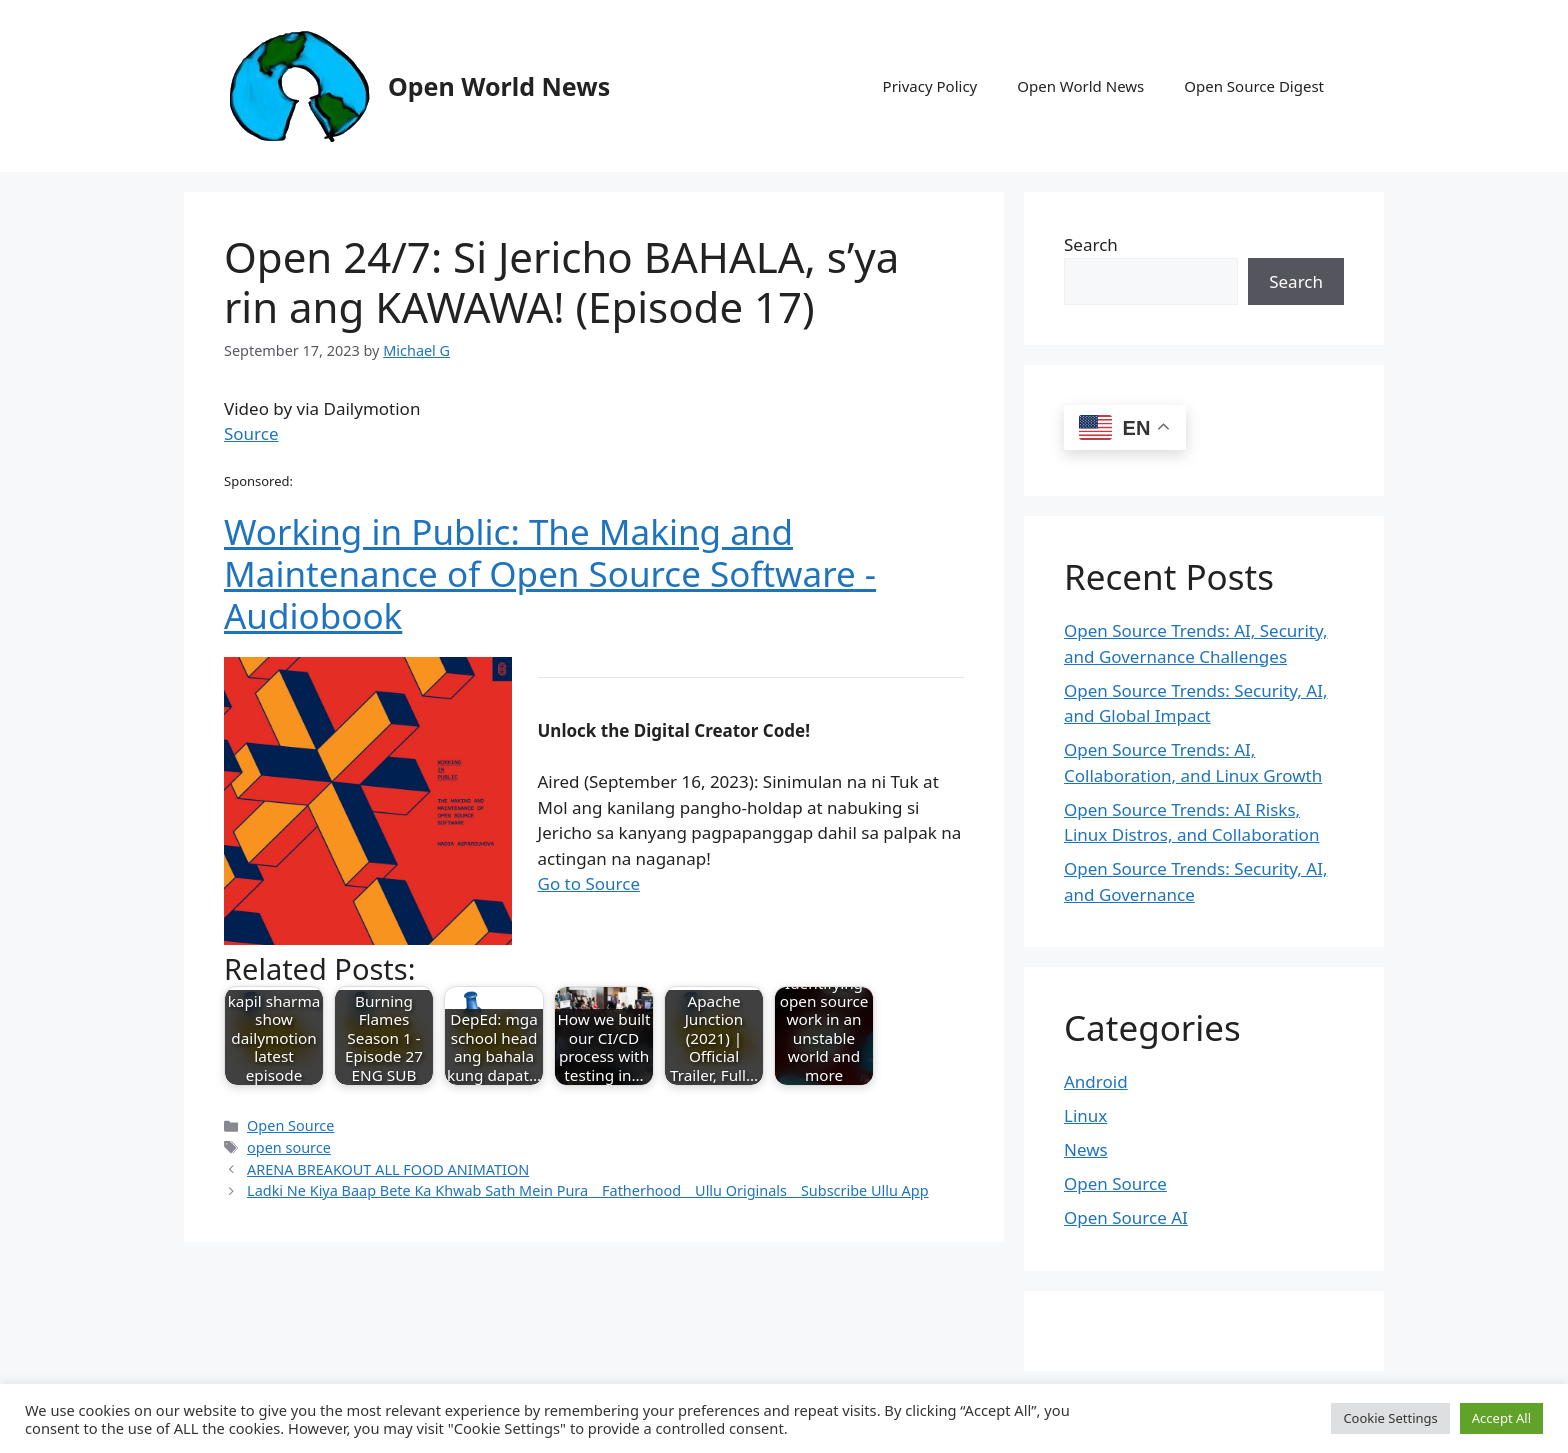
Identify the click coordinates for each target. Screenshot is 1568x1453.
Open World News (499, 86)
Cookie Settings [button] (1390, 1418)
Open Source (290, 1125)
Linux (1085, 1115)
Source (251, 433)
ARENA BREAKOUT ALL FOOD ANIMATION (388, 1169)
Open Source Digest (1254, 86)
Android (1096, 1081)
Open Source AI (1126, 1217)
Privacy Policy (930, 86)
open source (289, 1147)
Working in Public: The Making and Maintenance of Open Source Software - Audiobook (550, 573)
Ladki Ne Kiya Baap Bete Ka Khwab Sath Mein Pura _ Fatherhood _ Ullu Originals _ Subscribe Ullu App (588, 1190)
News (1086, 1149)
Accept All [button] (1501, 1418)
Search (1091, 244)
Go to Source (589, 883)
